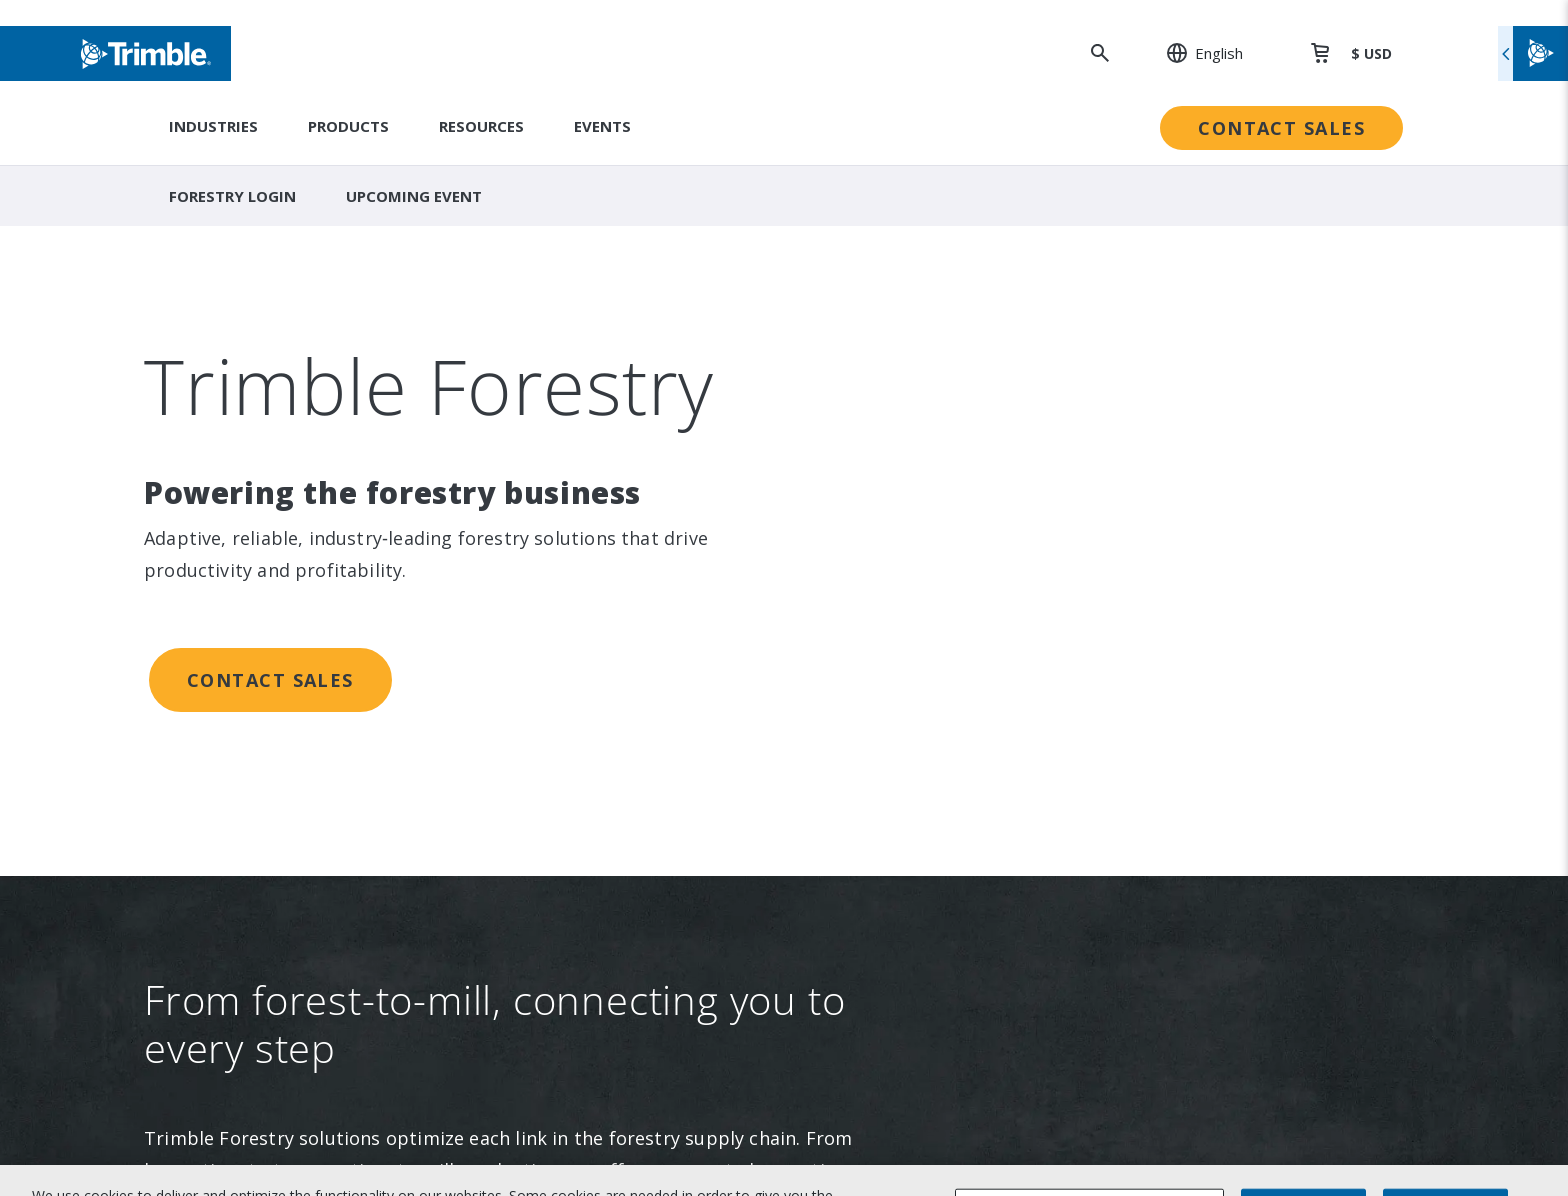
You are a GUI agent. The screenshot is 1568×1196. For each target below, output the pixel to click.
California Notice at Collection (1220, 1076)
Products (348, 126)
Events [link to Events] (249, 465)
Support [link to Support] (1137, 383)
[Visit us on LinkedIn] (239, 834)
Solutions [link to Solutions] (551, 424)
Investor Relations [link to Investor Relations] (290, 424)
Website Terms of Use (1190, 974)
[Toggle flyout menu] (1533, 53)
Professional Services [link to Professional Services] (1186, 465)
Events (602, 126)
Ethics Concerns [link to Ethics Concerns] (871, 629)
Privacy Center (1161, 1008)
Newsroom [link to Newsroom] (263, 506)
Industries (213, 126)
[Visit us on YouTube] (353, 834)
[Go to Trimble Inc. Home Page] (322, 970)
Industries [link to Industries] (555, 383)
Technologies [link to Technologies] (567, 547)
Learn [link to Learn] (1129, 588)
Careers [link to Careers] (252, 588)
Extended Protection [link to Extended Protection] (1184, 506)
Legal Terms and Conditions (1211, 940)
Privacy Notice (1160, 1042)
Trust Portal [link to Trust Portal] (858, 670)
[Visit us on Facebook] (315, 834)
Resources (481, 126)
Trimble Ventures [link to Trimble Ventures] (876, 547)
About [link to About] (245, 383)
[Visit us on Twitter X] (391, 834)
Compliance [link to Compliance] (854, 588)
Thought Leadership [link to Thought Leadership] (1181, 547)
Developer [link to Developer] (1147, 629)
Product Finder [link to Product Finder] (572, 588)
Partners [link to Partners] (255, 547)
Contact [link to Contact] (251, 629)
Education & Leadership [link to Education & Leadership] (899, 465)
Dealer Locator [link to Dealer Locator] (1162, 424)
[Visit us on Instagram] (277, 834)
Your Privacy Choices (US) (1199, 1110)
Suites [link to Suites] (541, 465)
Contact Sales (1281, 128)
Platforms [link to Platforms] (554, 506)
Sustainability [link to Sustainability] (860, 383)
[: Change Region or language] (1194, 53)
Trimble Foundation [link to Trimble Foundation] (883, 506)
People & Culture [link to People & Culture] (875, 424)
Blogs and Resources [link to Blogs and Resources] (1185, 670)
